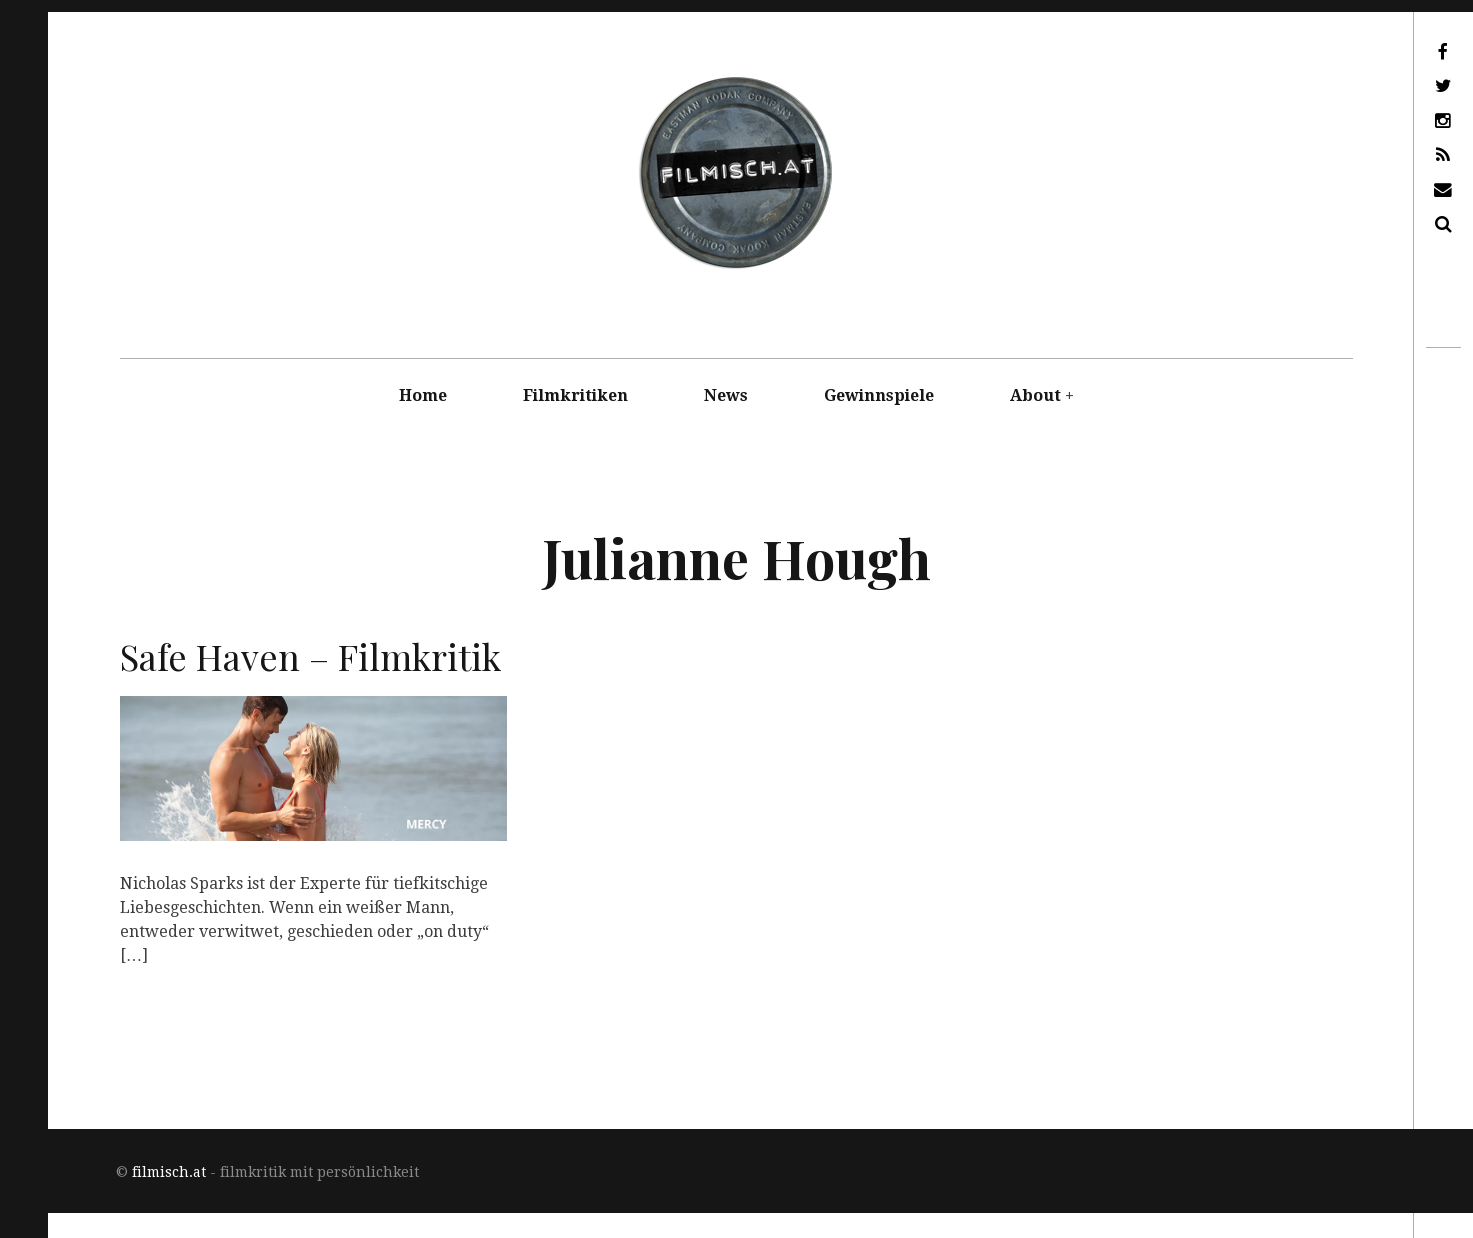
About (1035, 395)
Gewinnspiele (879, 395)
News (726, 395)
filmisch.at (169, 1172)
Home (423, 395)
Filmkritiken (575, 395)
